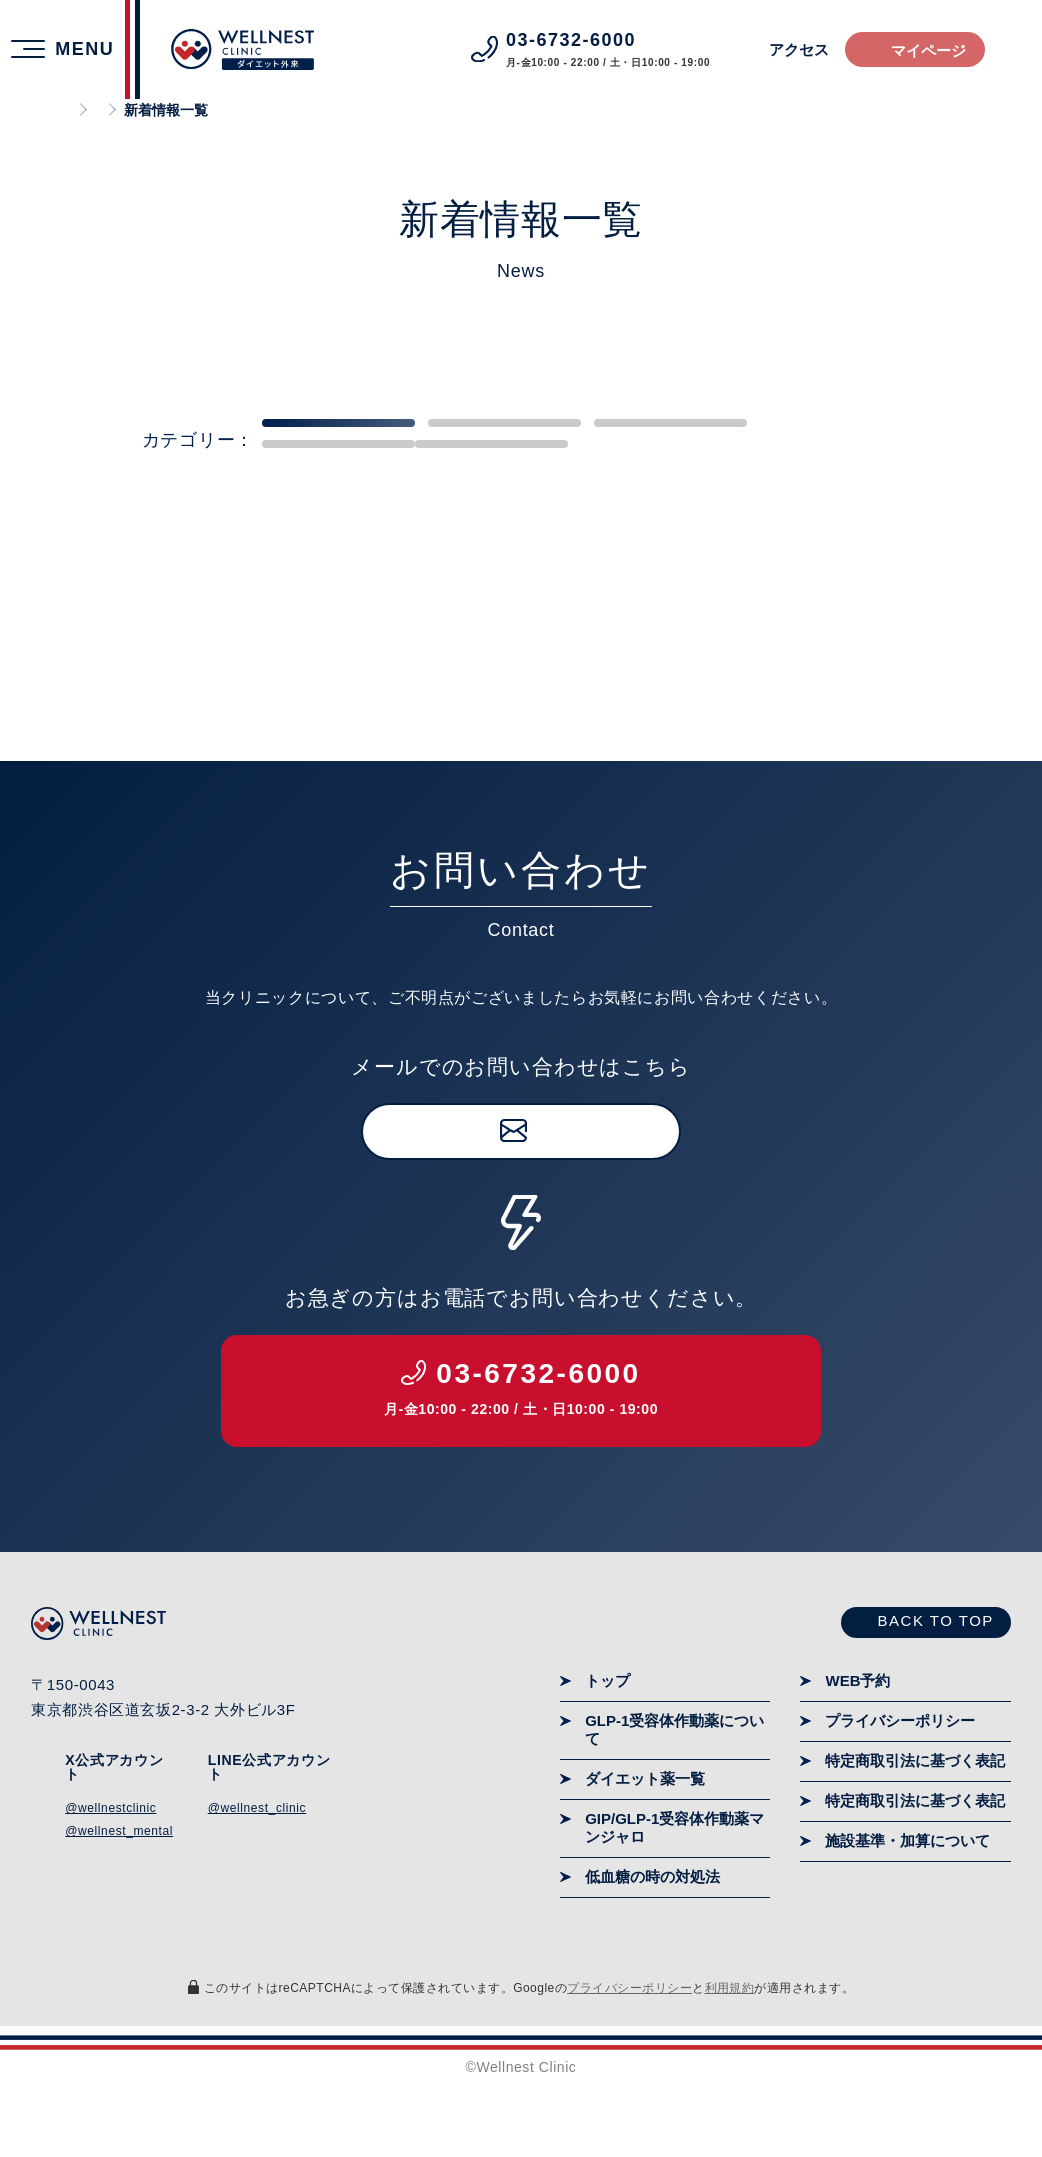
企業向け (492, 485)
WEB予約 (857, 1737)
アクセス (692, 49)
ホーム (87, 110)
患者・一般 (338, 485)
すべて (338, 436)
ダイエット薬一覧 (645, 1835)
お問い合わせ (542, 1188)
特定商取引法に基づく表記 (915, 1817)
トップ (607, 1737)
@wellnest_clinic (257, 1865)
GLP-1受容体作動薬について (674, 1786)
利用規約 (730, 2045)
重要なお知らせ (670, 436)
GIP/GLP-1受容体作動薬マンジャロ (674, 1884)
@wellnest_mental (119, 1888)
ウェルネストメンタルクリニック (242, 110)
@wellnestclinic (110, 1865)
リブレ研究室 (504, 436)
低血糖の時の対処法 (652, 1933)
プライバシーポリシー (900, 1777)
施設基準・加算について (907, 1897)
